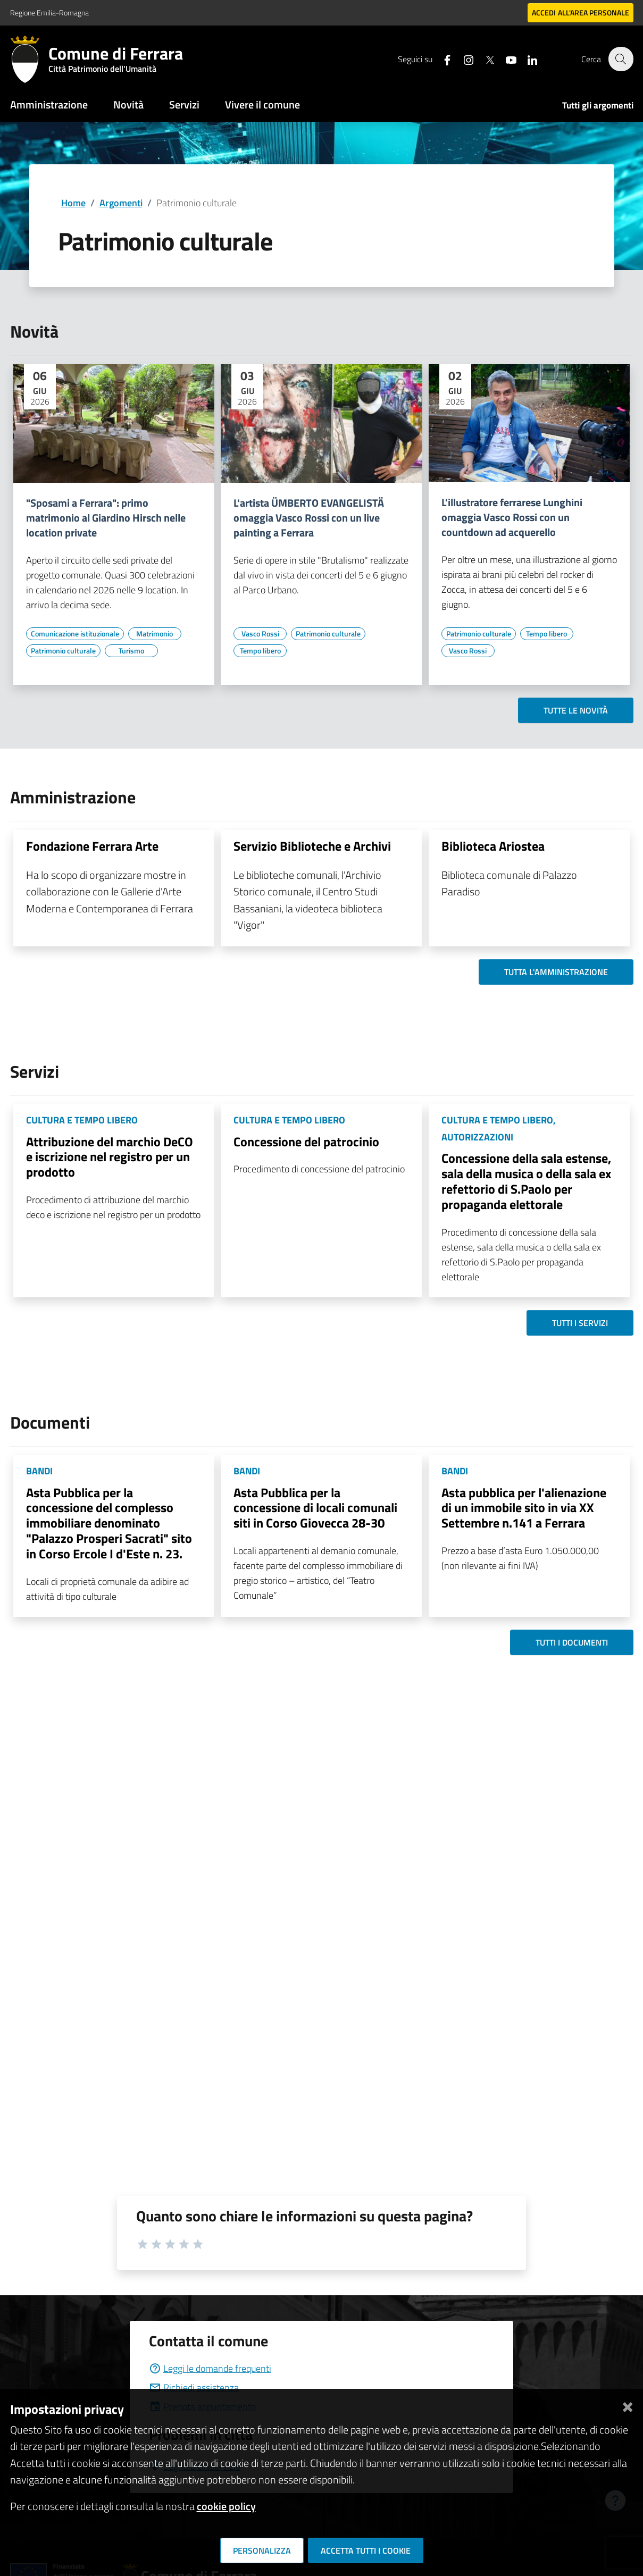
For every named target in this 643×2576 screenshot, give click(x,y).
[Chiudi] (627, 2405)
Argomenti (121, 203)
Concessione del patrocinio (306, 1141)
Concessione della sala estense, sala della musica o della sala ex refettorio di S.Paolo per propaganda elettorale (526, 1180)
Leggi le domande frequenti (210, 2368)
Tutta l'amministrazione (556, 972)
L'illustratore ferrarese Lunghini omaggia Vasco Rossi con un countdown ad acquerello (511, 517)
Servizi (184, 104)
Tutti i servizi (580, 1322)
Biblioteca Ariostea (493, 845)
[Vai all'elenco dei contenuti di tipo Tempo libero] (260, 650)
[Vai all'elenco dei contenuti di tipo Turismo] (131, 650)
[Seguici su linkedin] (526, 59)
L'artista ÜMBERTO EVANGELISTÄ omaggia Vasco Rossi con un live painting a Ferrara (308, 518)
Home (73, 203)
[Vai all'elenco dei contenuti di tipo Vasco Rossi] (260, 633)
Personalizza (262, 2550)
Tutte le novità (576, 710)
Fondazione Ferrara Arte (92, 845)
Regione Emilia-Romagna (49, 12)
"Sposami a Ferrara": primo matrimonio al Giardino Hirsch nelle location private (106, 518)
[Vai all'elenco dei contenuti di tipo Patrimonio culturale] (63, 650)
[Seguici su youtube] (505, 59)
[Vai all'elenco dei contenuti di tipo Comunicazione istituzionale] (75, 633)
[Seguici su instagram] (462, 59)
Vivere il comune (262, 104)
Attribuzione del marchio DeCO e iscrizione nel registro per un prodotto (109, 1157)
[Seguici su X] (484, 59)
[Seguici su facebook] (441, 59)
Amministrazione (49, 104)
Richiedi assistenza (194, 2387)
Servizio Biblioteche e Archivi (312, 845)
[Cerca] (620, 59)
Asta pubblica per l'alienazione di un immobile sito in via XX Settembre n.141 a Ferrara (523, 1508)
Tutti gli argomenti (597, 105)
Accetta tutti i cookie (366, 2550)
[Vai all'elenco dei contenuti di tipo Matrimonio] (154, 633)
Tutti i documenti (572, 1642)
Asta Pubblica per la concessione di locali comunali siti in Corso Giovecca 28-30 (315, 1508)
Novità (128, 104)
